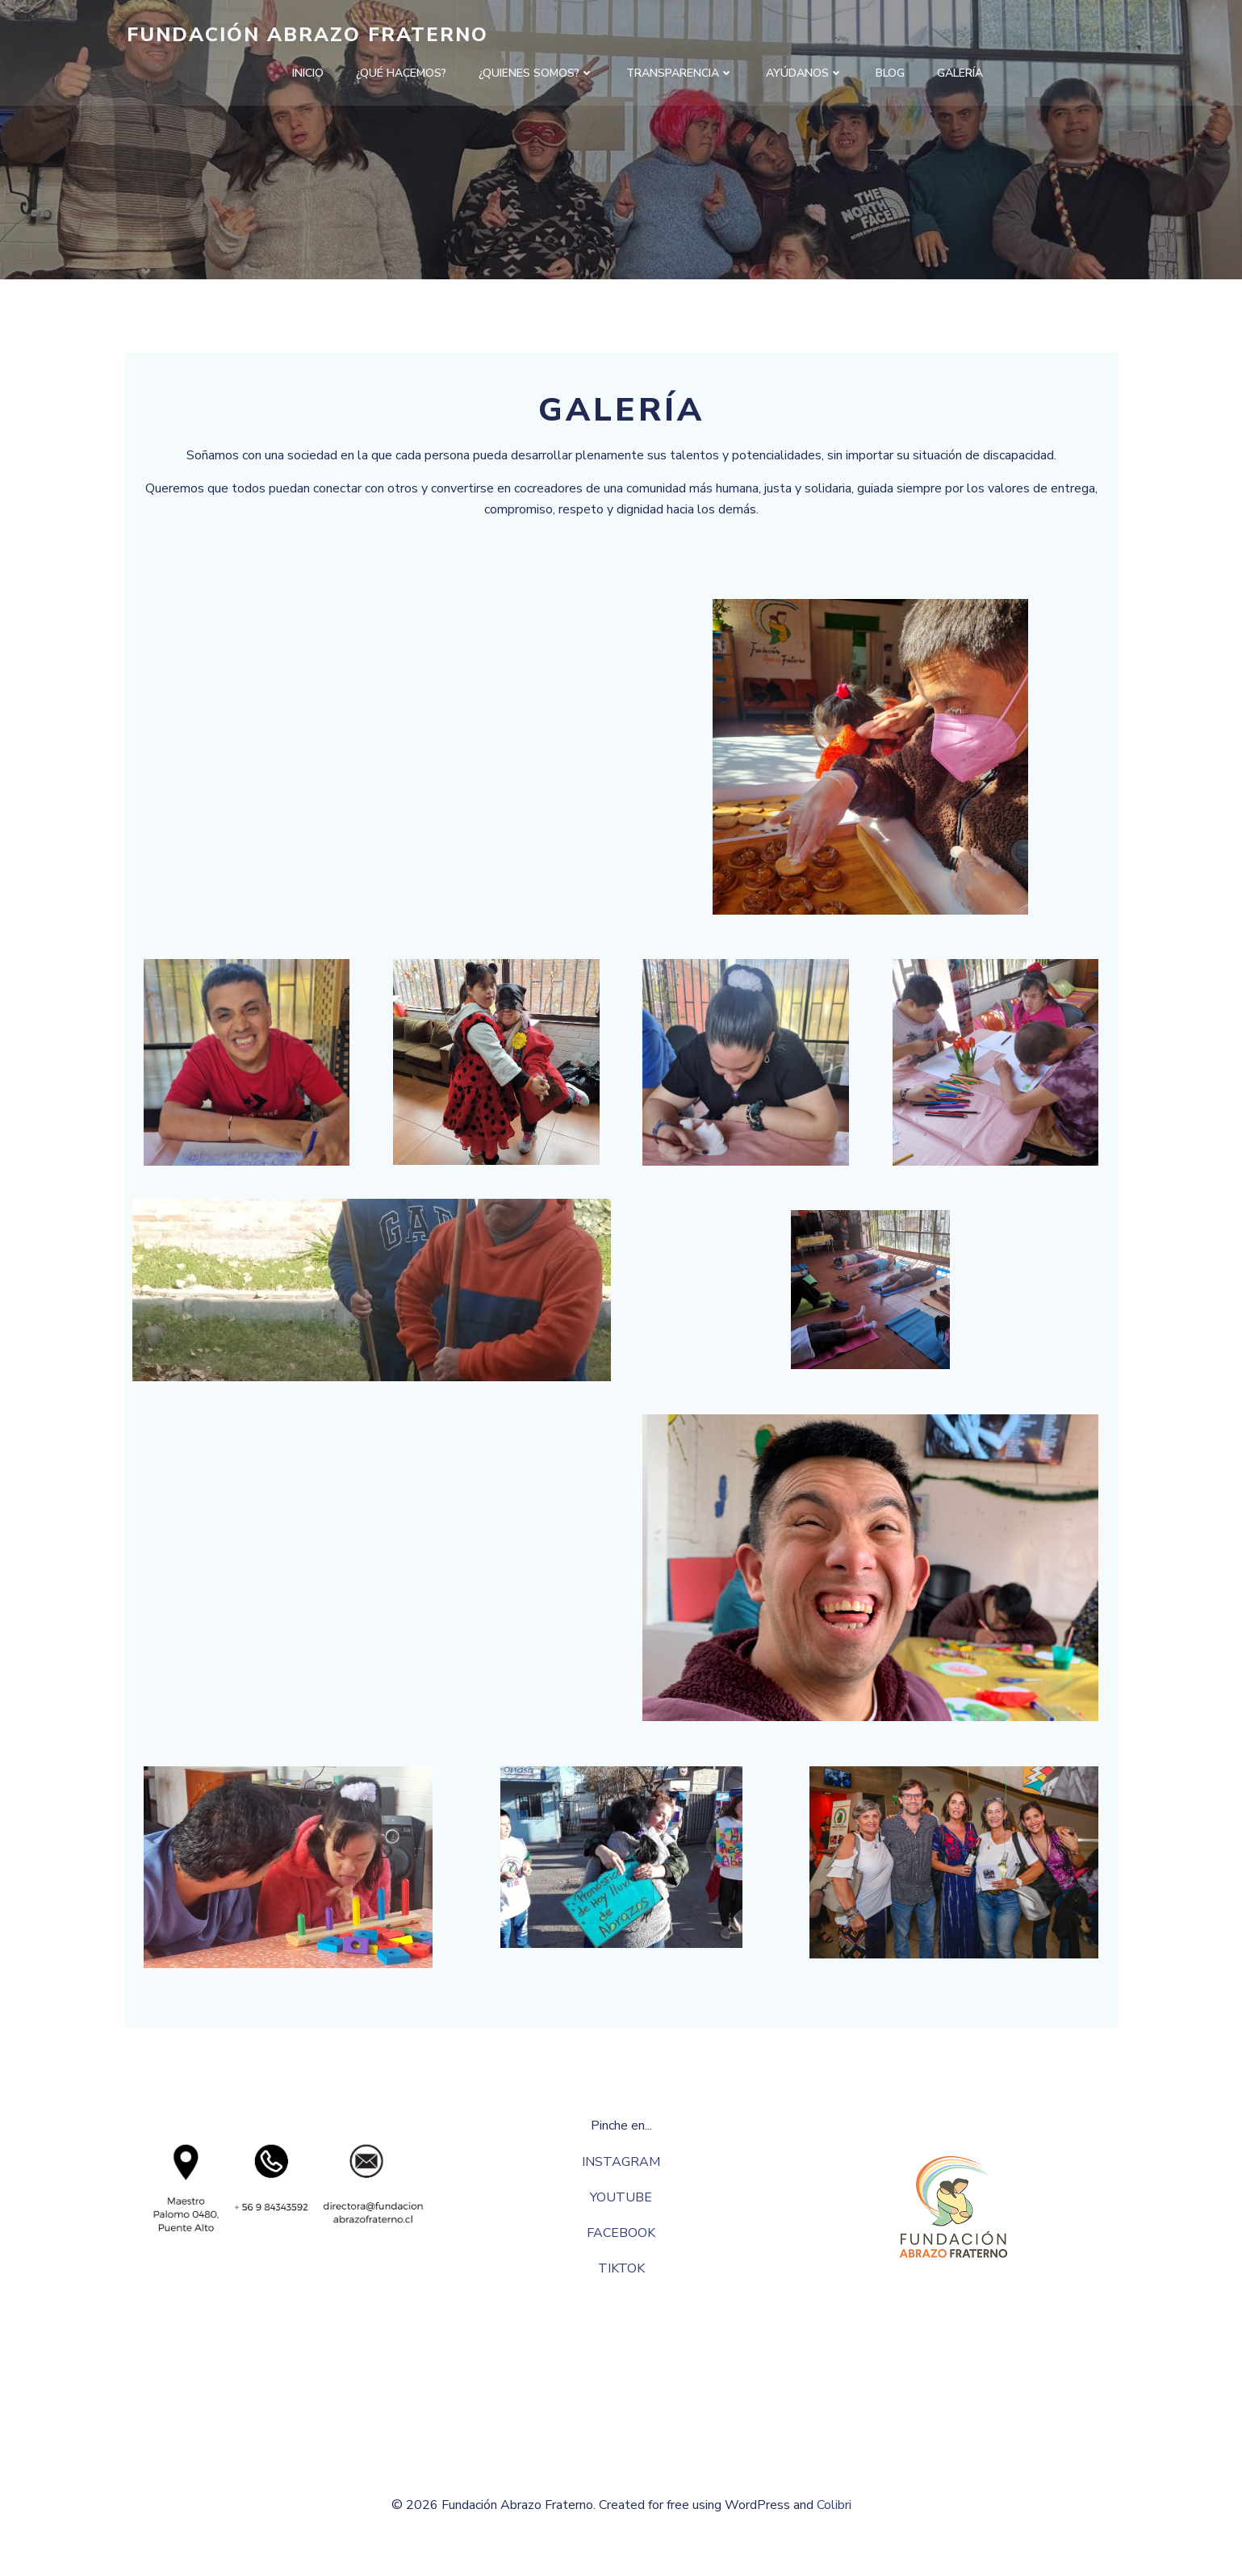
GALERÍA (960, 73)
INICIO (308, 73)
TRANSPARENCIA (680, 73)
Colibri (834, 2527)
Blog (890, 73)
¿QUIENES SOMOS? (536, 73)
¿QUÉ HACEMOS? (401, 73)
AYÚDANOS (804, 73)
